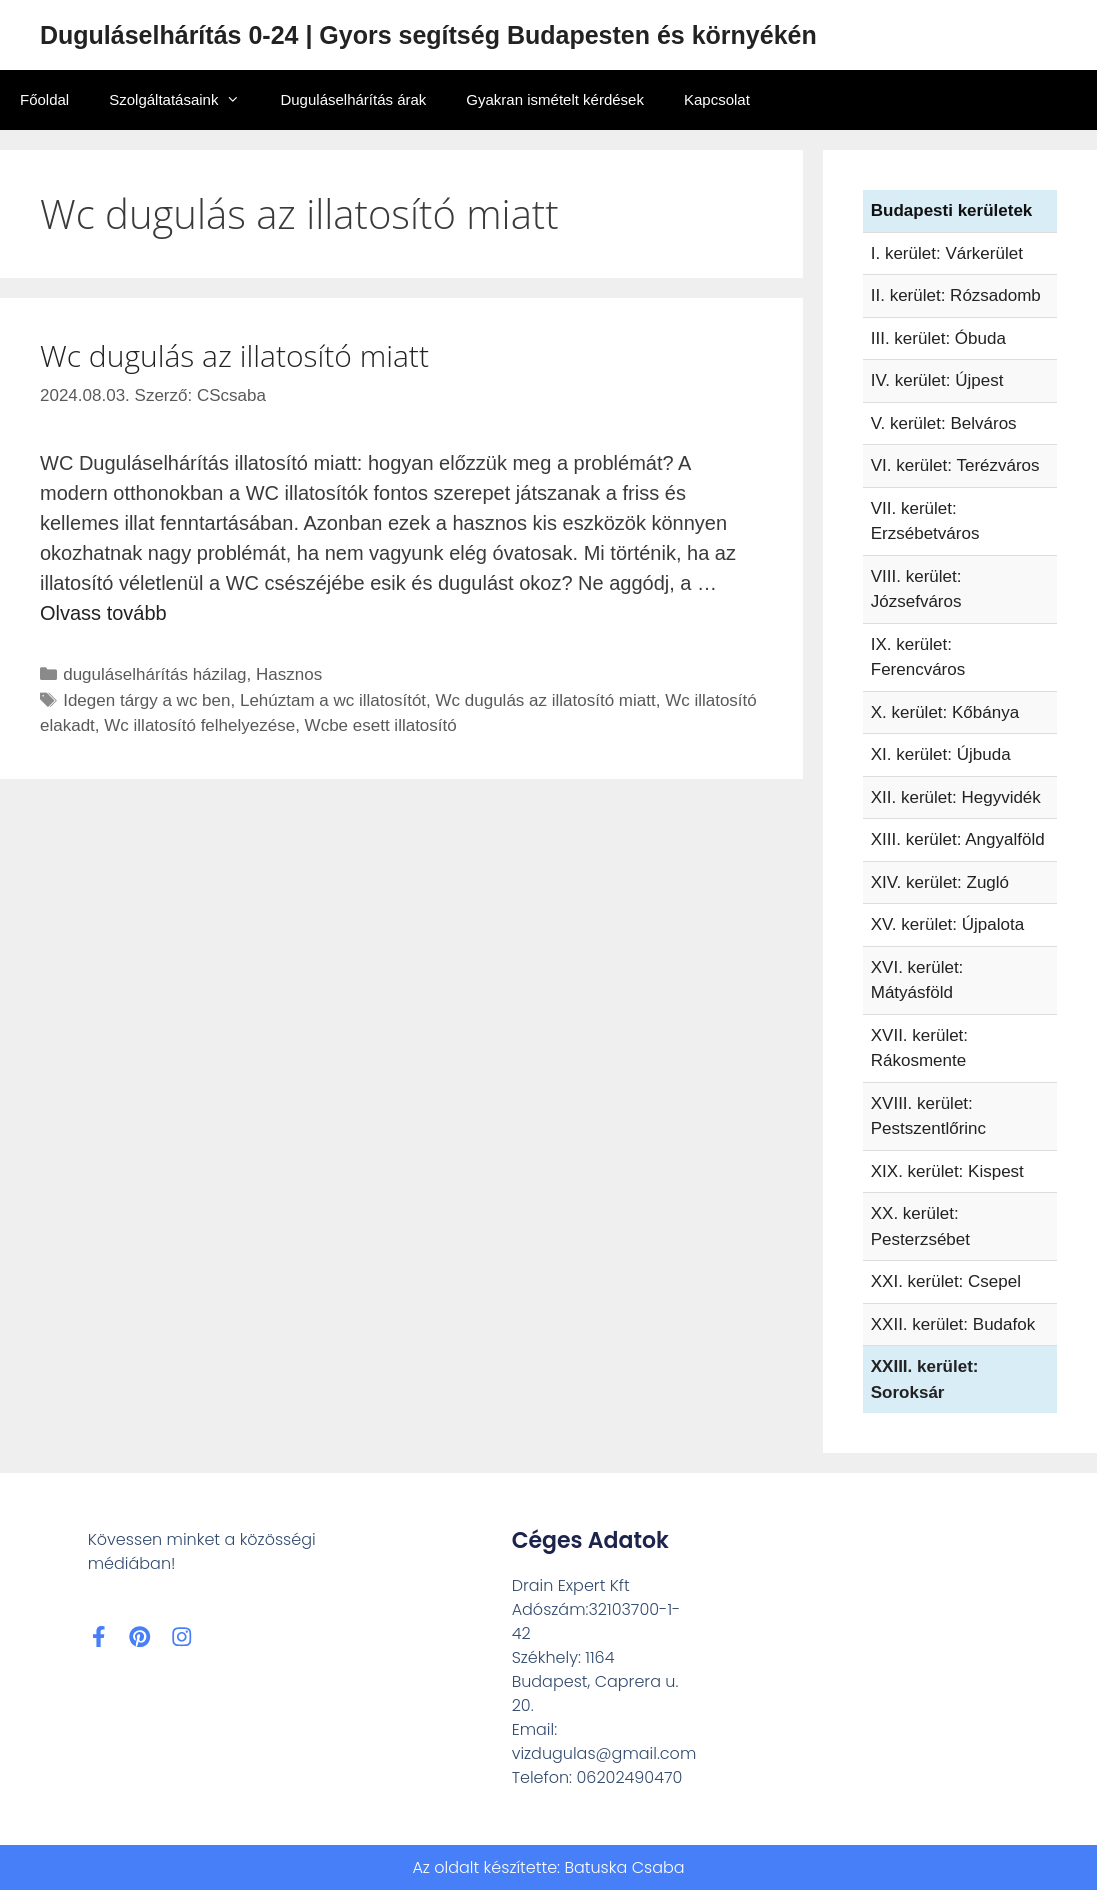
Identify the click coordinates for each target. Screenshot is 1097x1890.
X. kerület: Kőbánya (945, 712)
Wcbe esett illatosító (381, 725)
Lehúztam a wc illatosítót (333, 700)
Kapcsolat (717, 99)
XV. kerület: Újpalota (947, 924)
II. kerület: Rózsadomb (956, 295)
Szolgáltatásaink (184, 100)
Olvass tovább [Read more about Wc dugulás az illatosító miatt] (103, 613)
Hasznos (289, 674)
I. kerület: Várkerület (947, 253)
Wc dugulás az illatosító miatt (234, 355)
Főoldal (44, 99)
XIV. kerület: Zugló (940, 882)
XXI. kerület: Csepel (946, 1281)
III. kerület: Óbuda (938, 338)
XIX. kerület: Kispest (947, 1171)
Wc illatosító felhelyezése (199, 725)
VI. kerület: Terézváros (955, 465)
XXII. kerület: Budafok (953, 1324)
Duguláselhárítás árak (353, 99)
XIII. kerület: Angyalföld (958, 839)
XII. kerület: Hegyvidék (956, 797)
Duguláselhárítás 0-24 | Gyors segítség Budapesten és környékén (428, 35)
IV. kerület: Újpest (937, 380)
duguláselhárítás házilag (154, 674)
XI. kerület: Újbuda (941, 754)
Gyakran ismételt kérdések (555, 99)
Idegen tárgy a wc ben (146, 700)
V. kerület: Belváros (944, 423)
